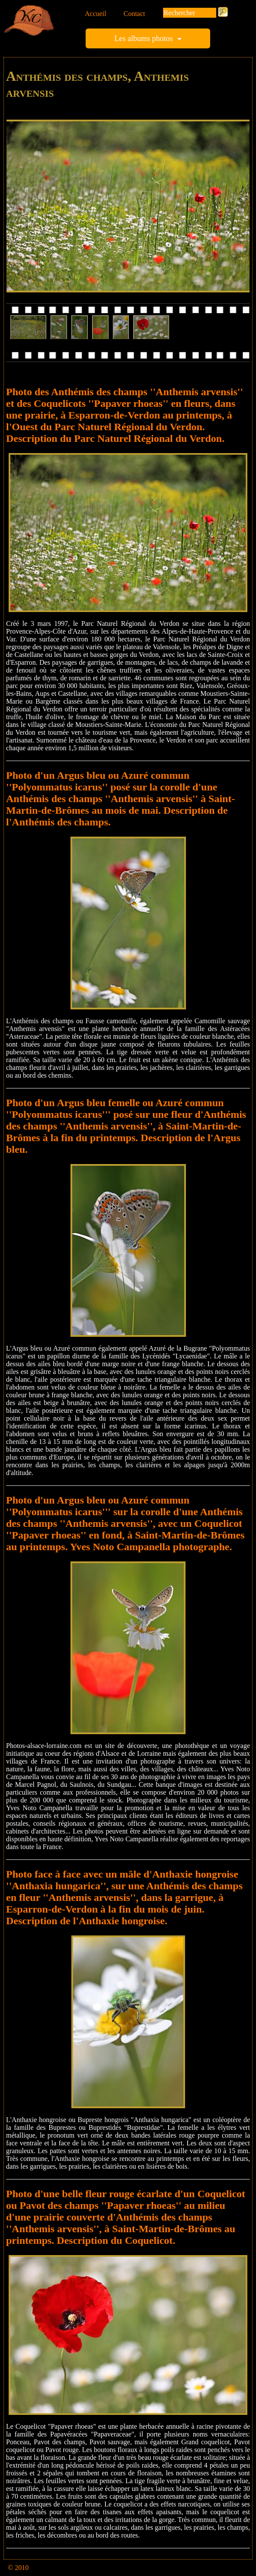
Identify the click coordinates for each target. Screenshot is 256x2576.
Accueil (95, 13)
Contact (134, 13)
